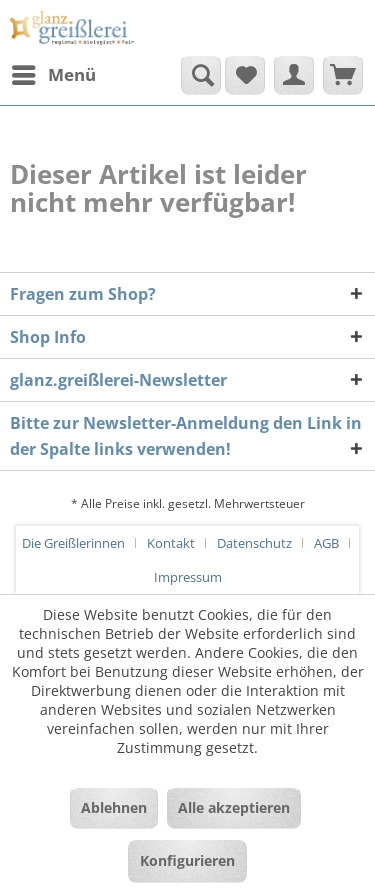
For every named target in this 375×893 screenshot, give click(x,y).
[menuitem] (53, 75)
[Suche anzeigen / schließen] (201, 75)
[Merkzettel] (245, 75)
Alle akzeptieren (234, 807)
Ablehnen (114, 807)
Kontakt (171, 543)
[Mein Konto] (294, 75)
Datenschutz (254, 543)
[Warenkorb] (343, 75)
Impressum (188, 577)
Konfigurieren (187, 860)
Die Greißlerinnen (73, 543)
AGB (326, 543)
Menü (54, 72)
